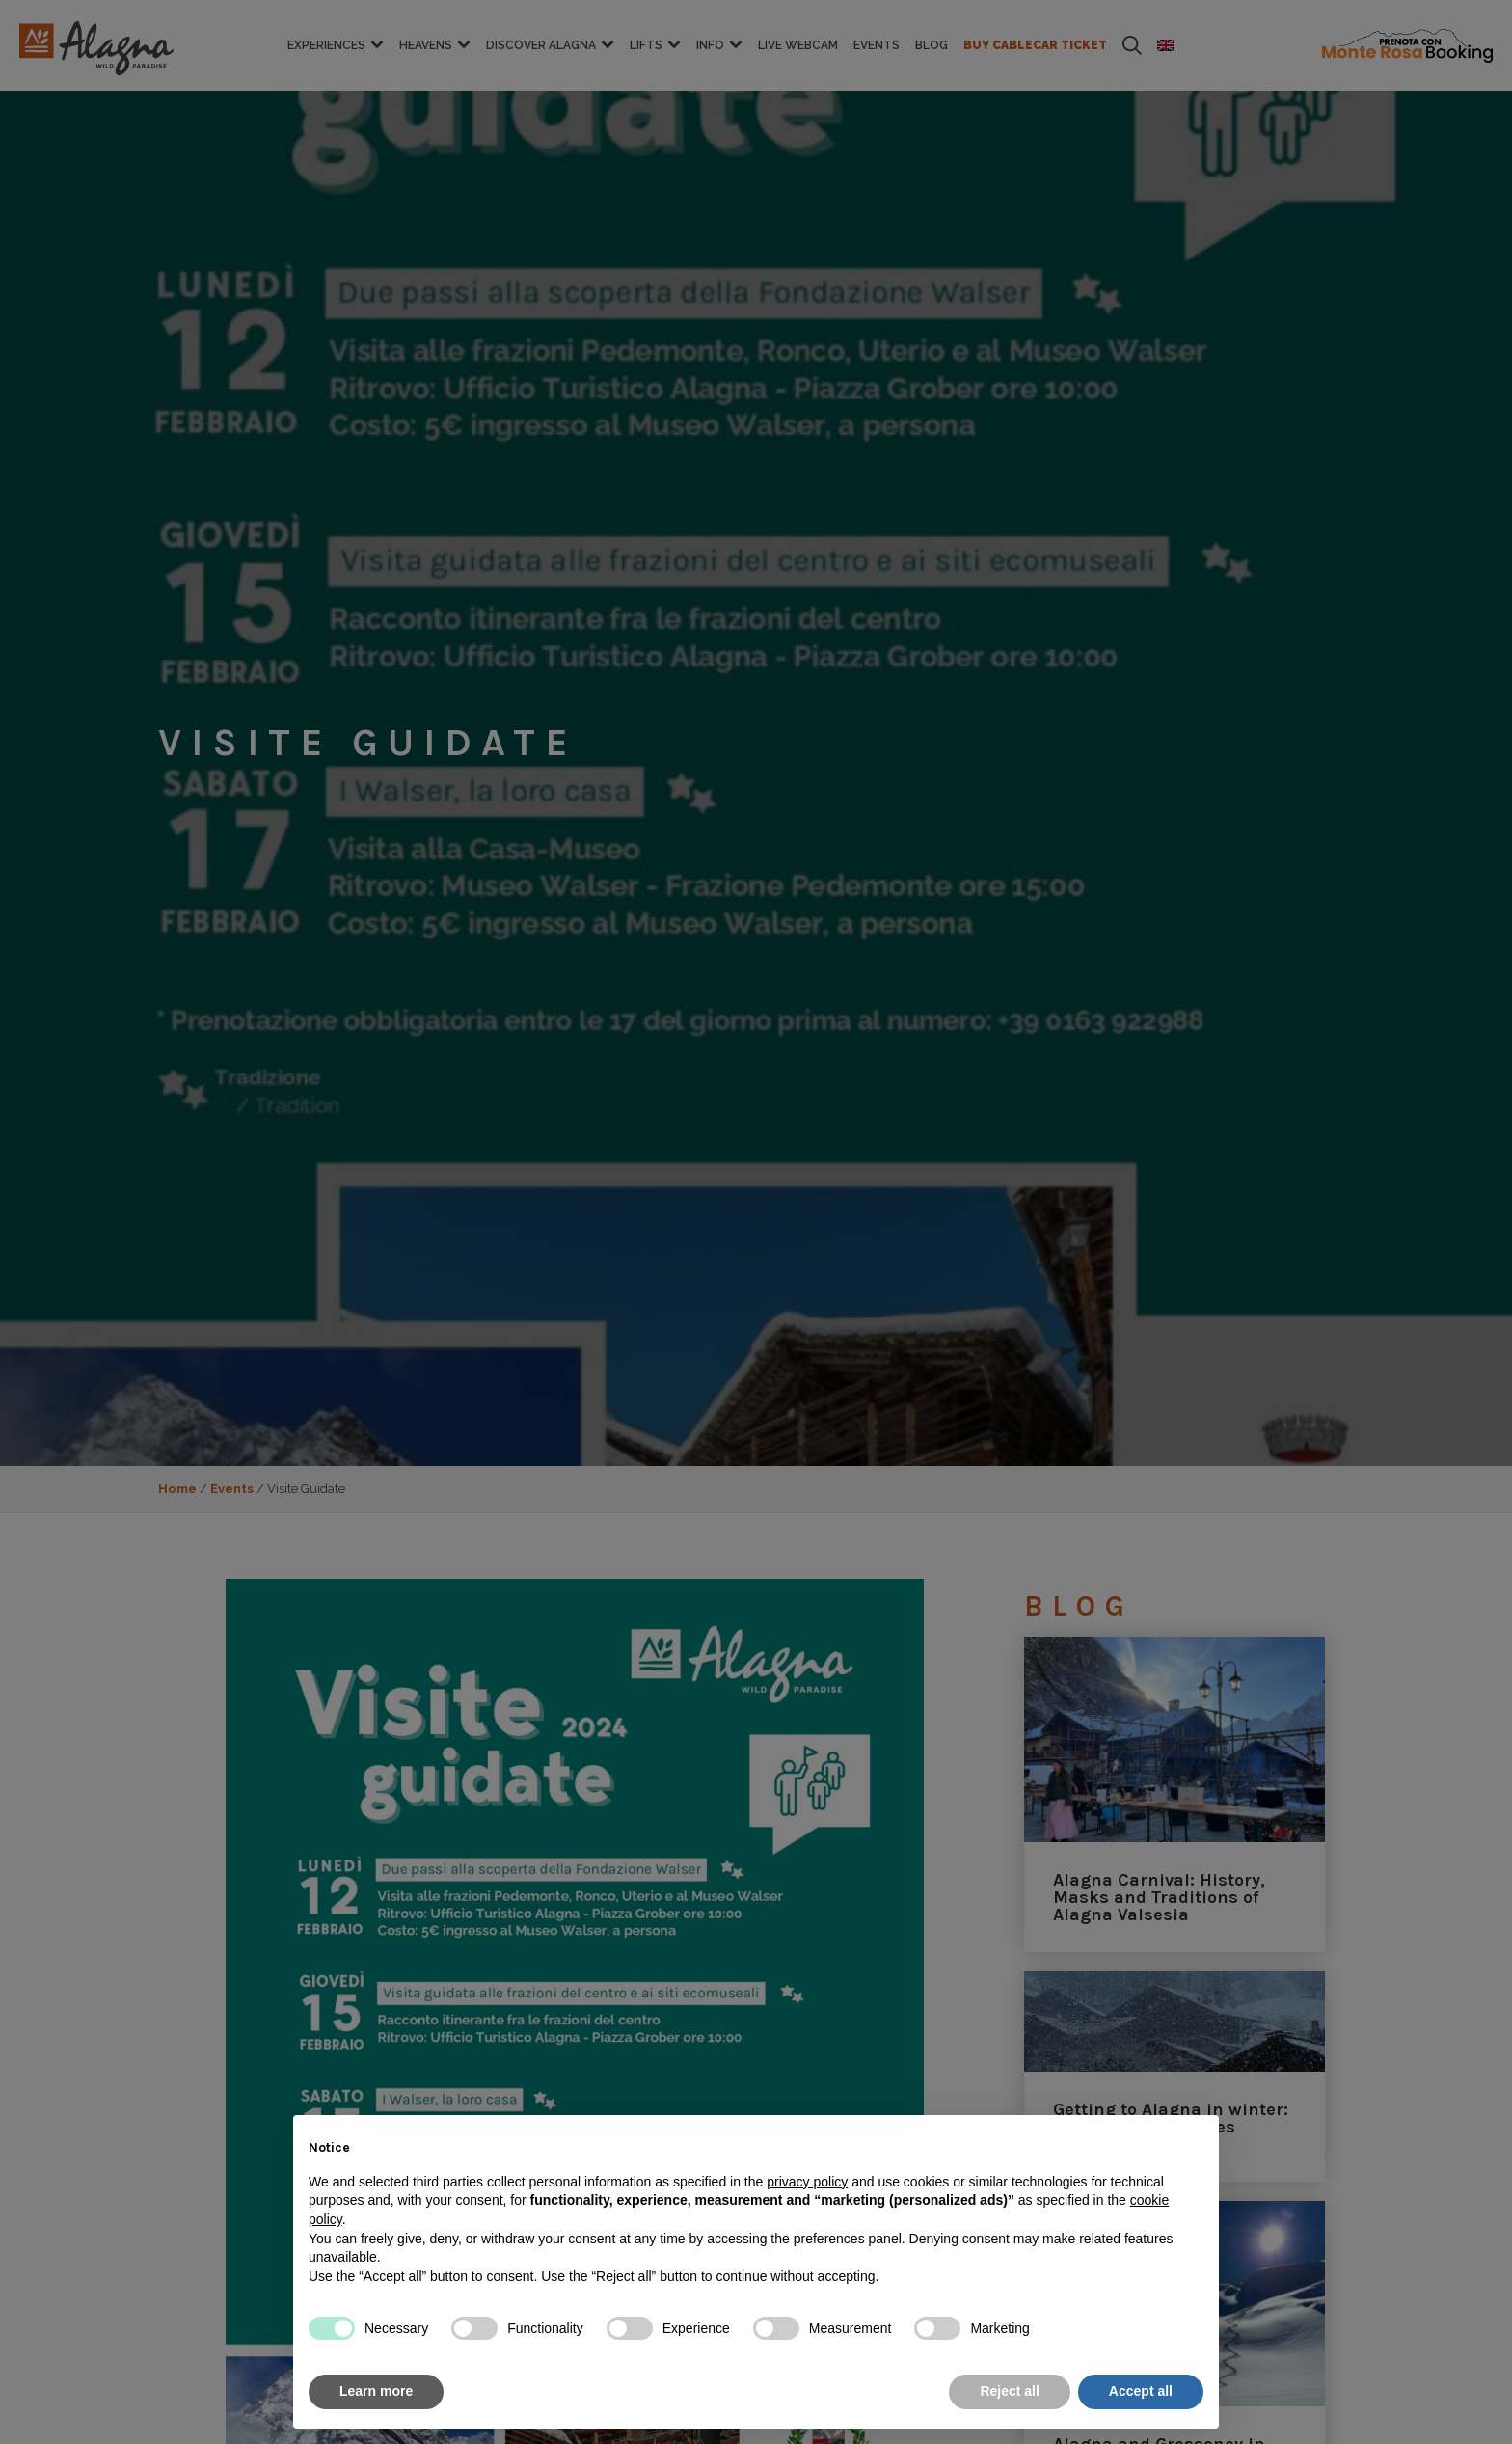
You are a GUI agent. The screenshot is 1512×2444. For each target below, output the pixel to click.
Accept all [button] (1141, 2391)
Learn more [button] (376, 2391)
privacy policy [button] (807, 2181)
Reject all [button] (1009, 2391)
